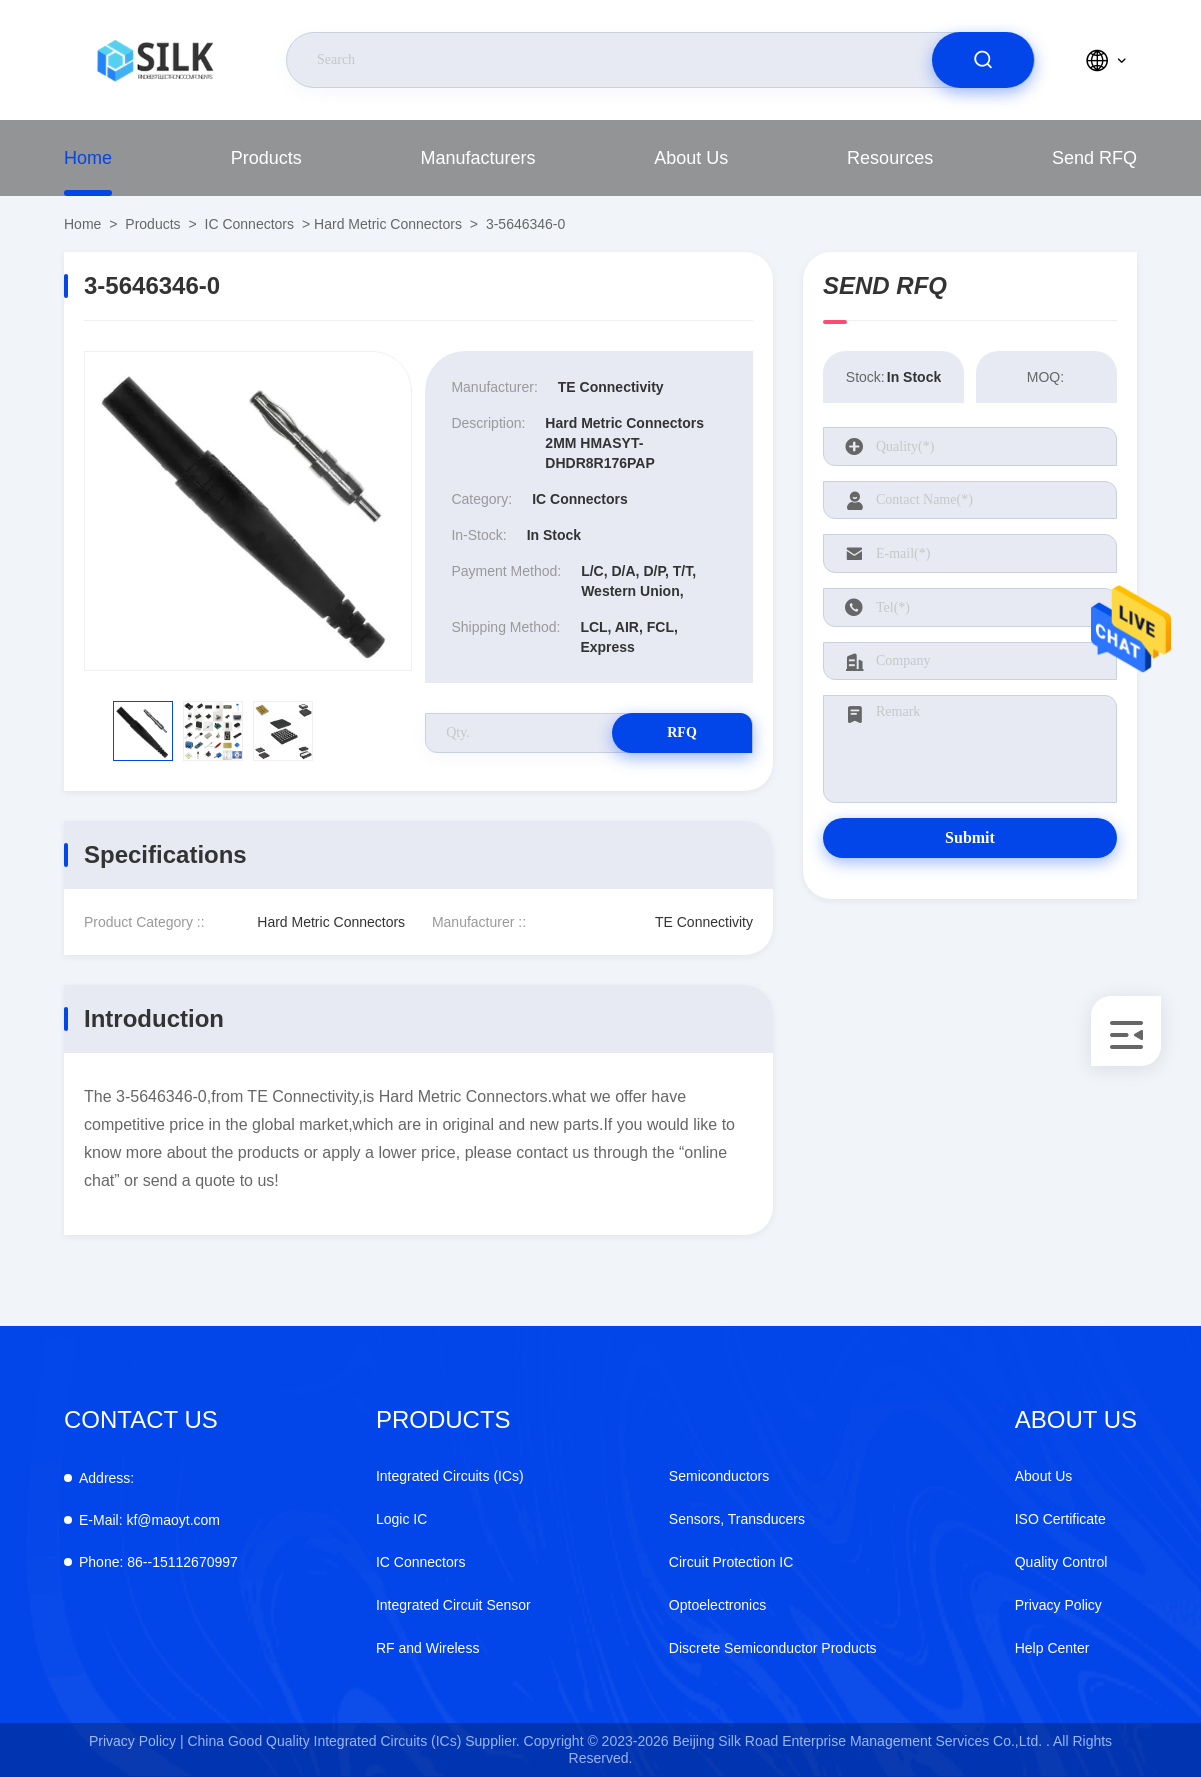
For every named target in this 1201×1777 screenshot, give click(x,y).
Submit (970, 837)
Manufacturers (478, 158)
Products (266, 158)
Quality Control (1061, 1562)
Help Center (1052, 1648)
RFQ (682, 732)
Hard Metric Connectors (388, 224)
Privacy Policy (1058, 1605)
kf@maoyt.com (149, 1520)
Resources (890, 158)
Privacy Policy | (136, 1741)
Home (88, 158)
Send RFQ (1094, 158)
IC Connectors (249, 224)
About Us (691, 158)
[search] (983, 60)
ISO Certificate (1060, 1519)
